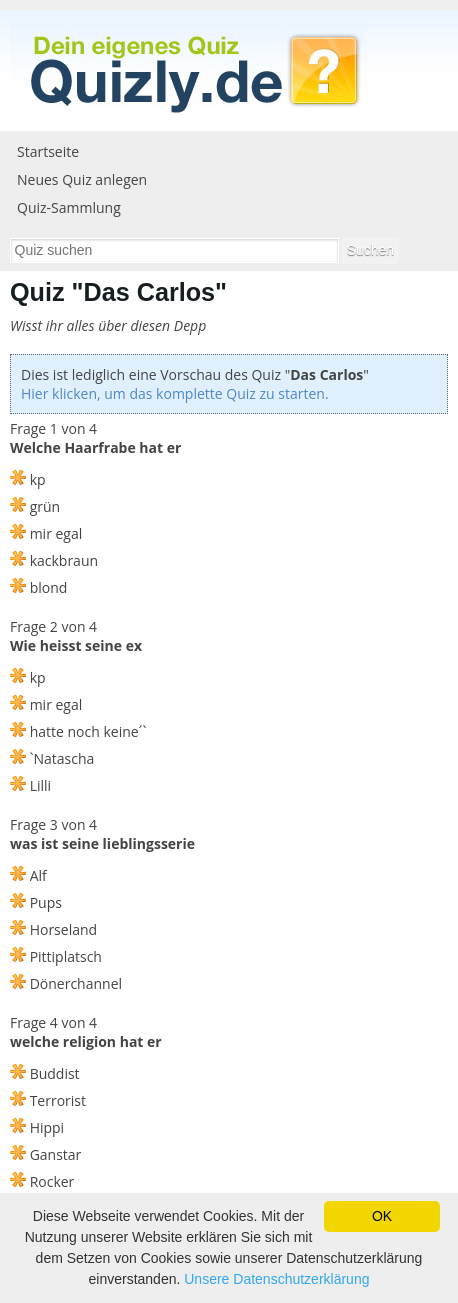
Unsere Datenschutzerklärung (276, 1279)
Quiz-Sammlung (69, 207)
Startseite (48, 151)
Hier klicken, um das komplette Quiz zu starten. (175, 393)
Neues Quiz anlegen (82, 179)
